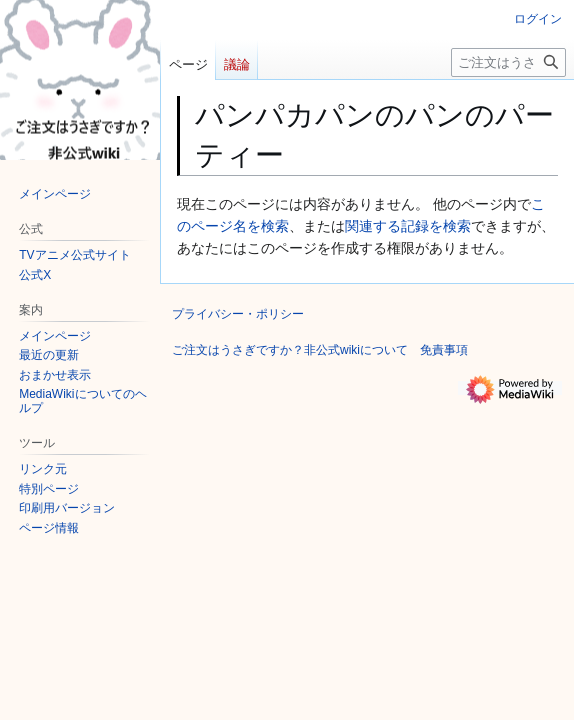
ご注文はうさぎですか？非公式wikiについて (290, 350)
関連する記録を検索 (408, 226)
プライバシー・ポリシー (238, 314)
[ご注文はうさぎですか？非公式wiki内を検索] (508, 62)
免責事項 (444, 350)
